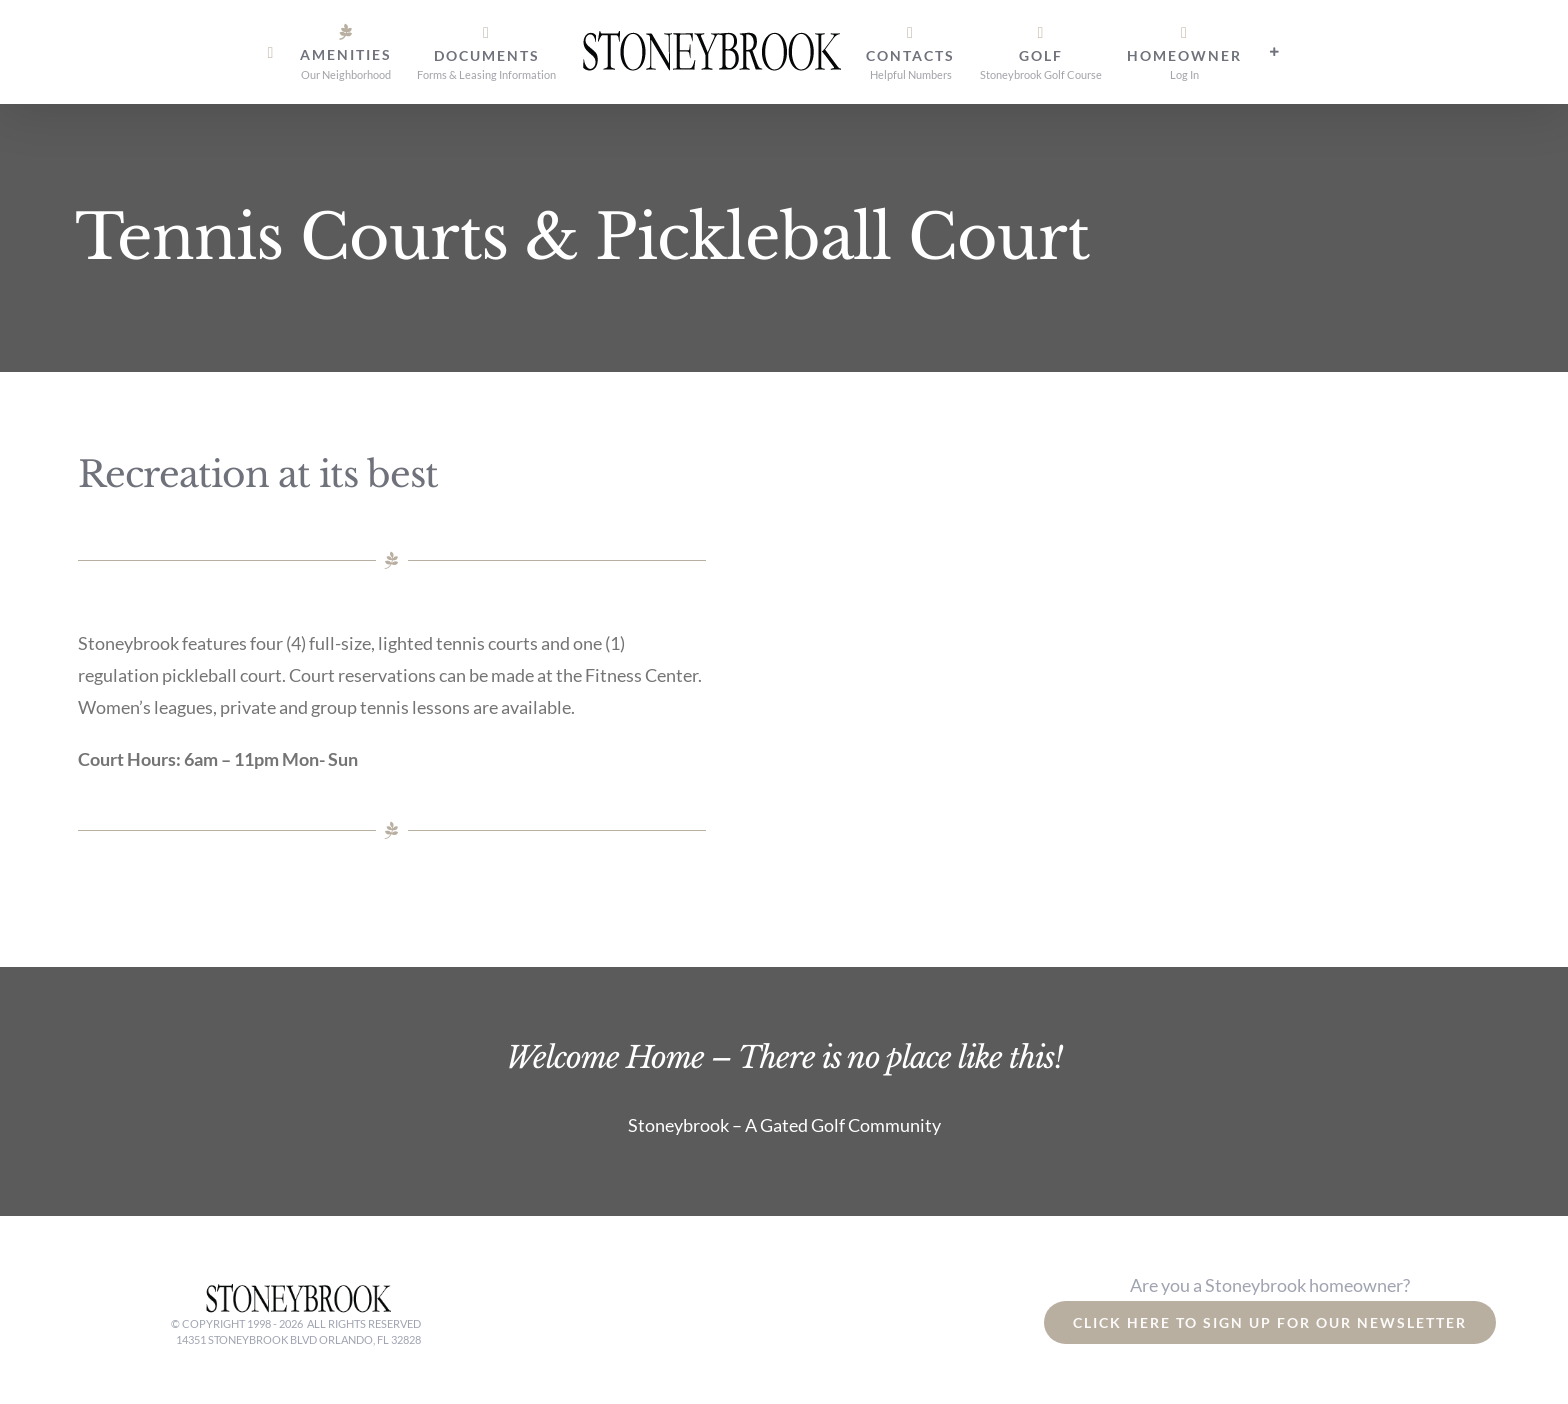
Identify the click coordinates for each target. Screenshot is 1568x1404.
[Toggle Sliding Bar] (1275, 52)
